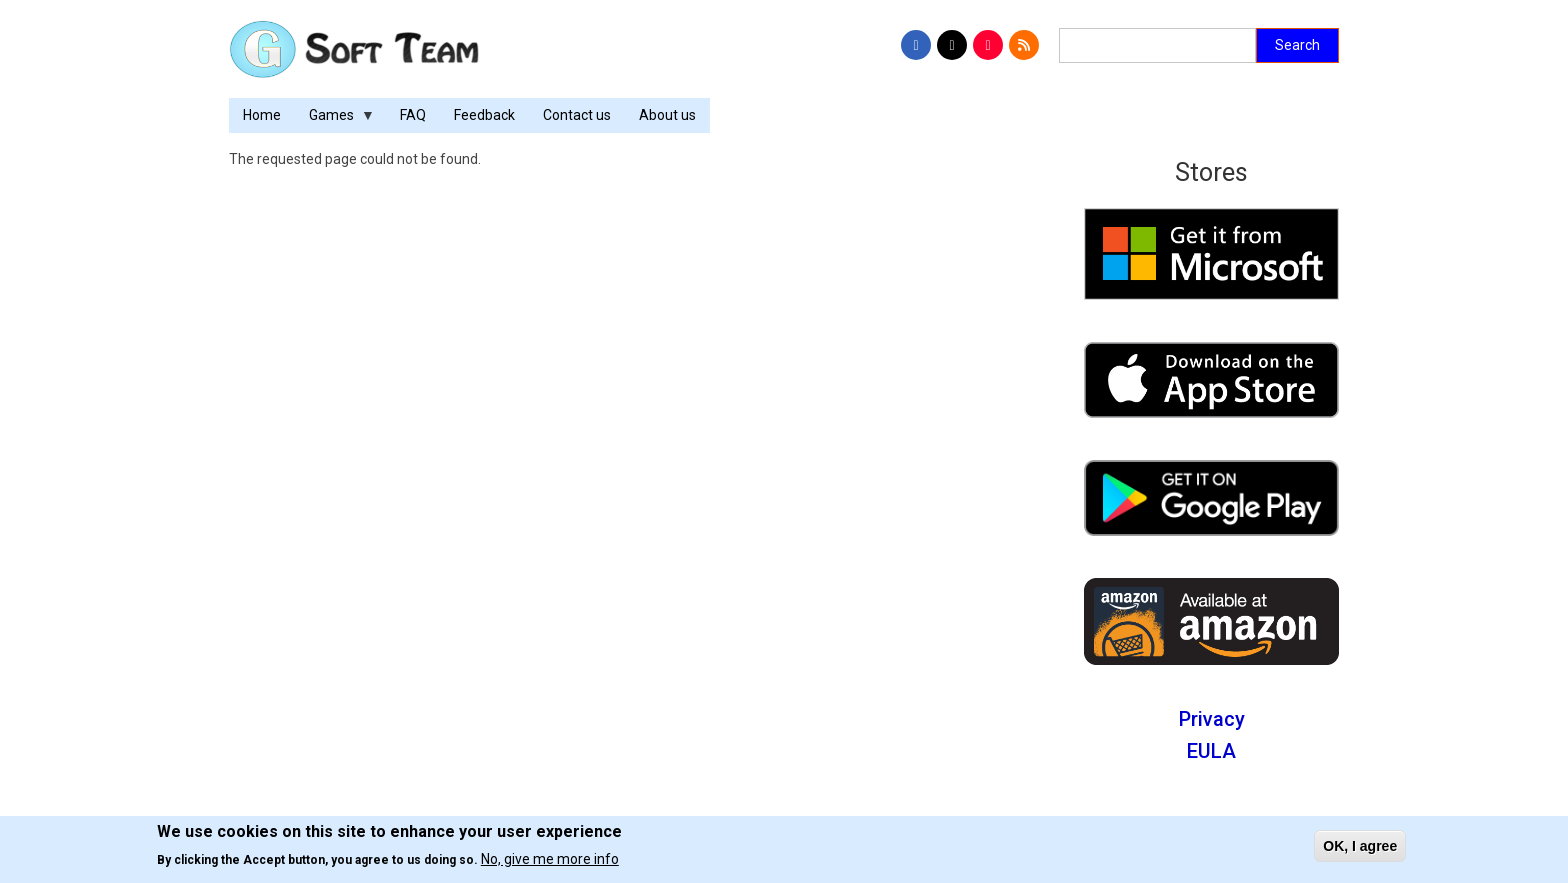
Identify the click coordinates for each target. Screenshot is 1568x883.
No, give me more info (550, 859)
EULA (1211, 751)
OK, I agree (1360, 846)
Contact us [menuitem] (577, 115)
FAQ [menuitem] (413, 115)
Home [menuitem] (262, 115)
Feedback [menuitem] (484, 115)
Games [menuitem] (335, 120)
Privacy (1212, 719)
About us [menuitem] (667, 115)
